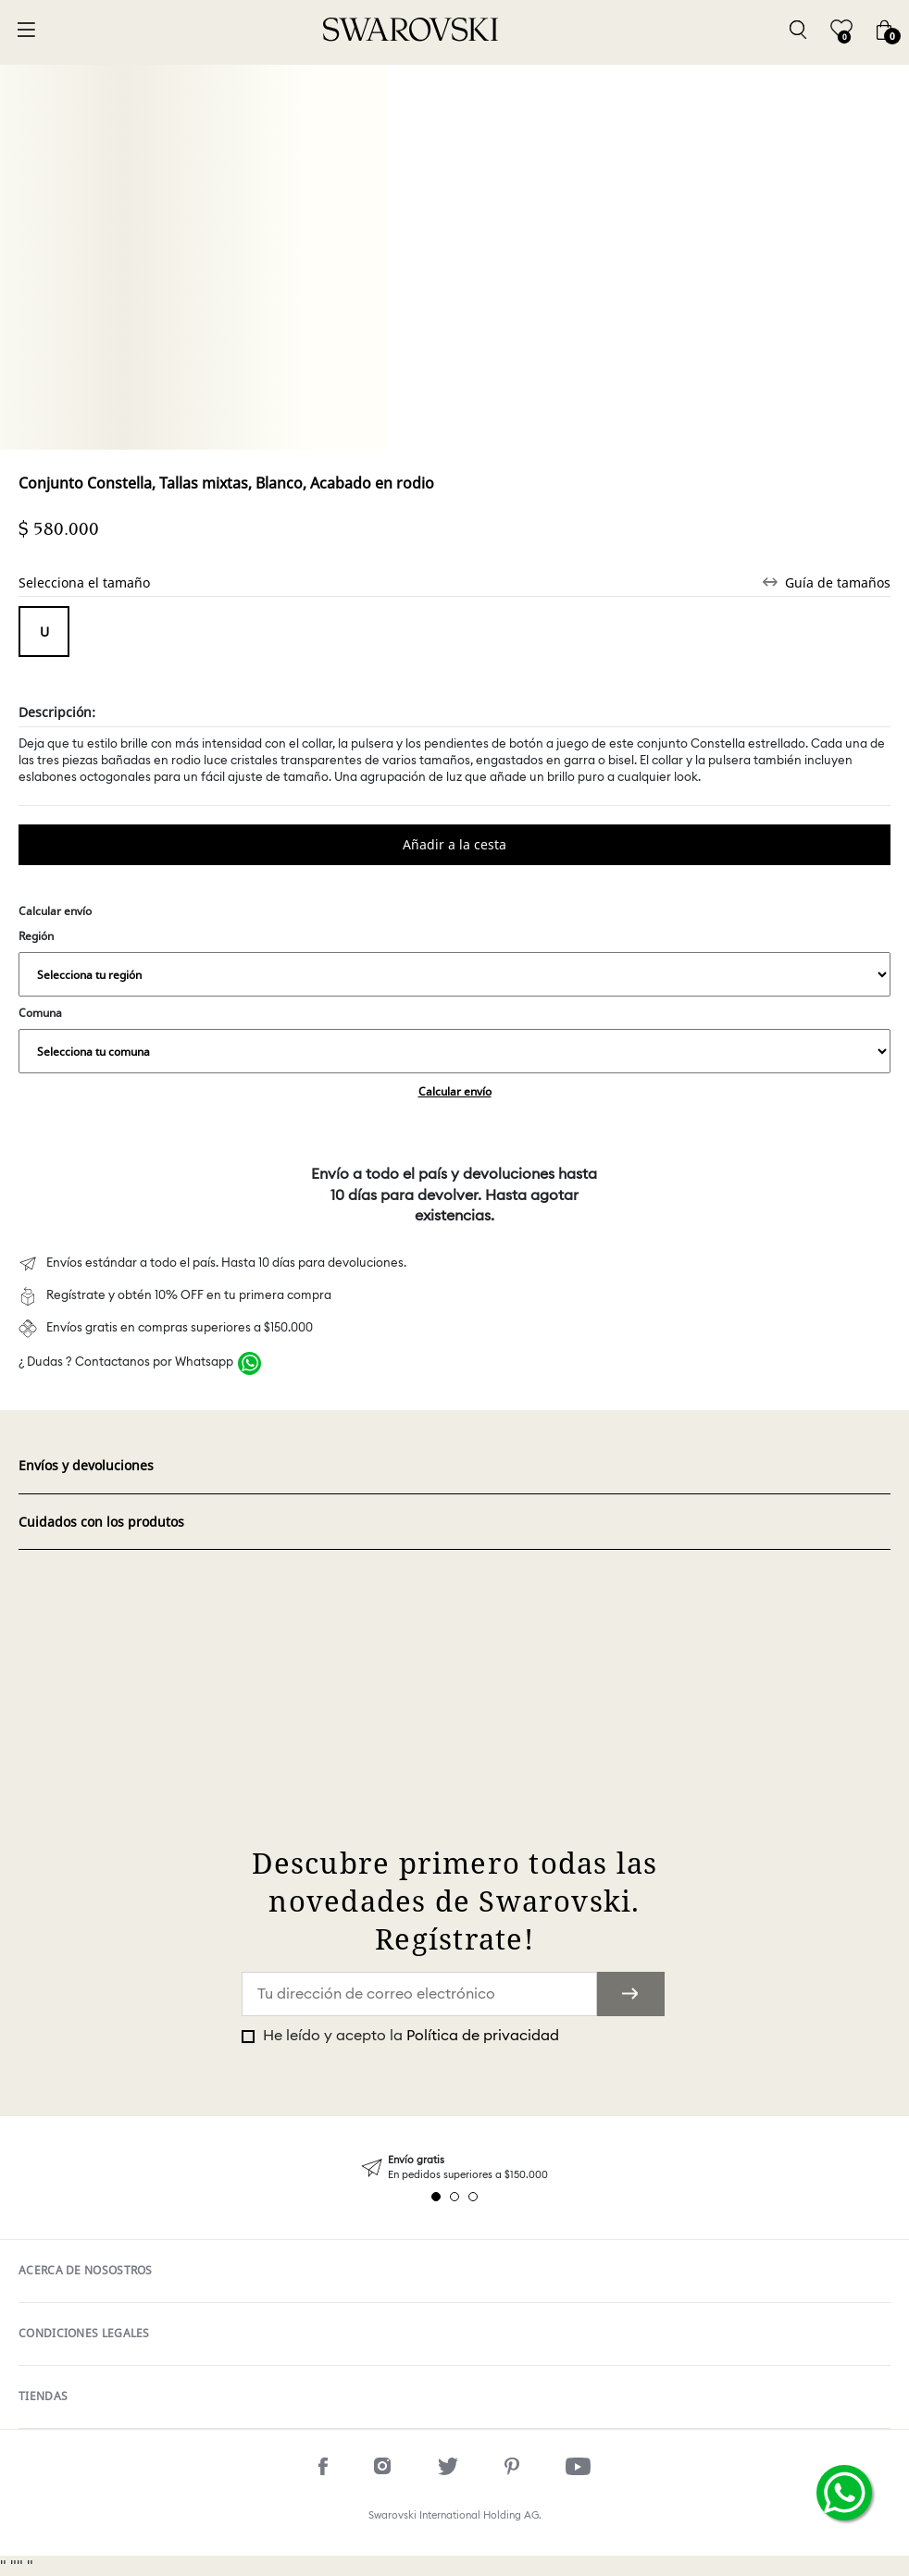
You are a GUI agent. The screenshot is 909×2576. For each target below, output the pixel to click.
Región (454, 962)
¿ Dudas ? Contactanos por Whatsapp (126, 1362)
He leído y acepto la (409, 2035)
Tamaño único (44, 631)
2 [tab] (454, 2196)
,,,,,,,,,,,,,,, (454, 974)
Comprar (454, 844)
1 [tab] (436, 2196)
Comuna (454, 1039)
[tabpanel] (454, 2167)
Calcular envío (455, 1091)
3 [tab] (473, 2196)
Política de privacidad (482, 2035)
